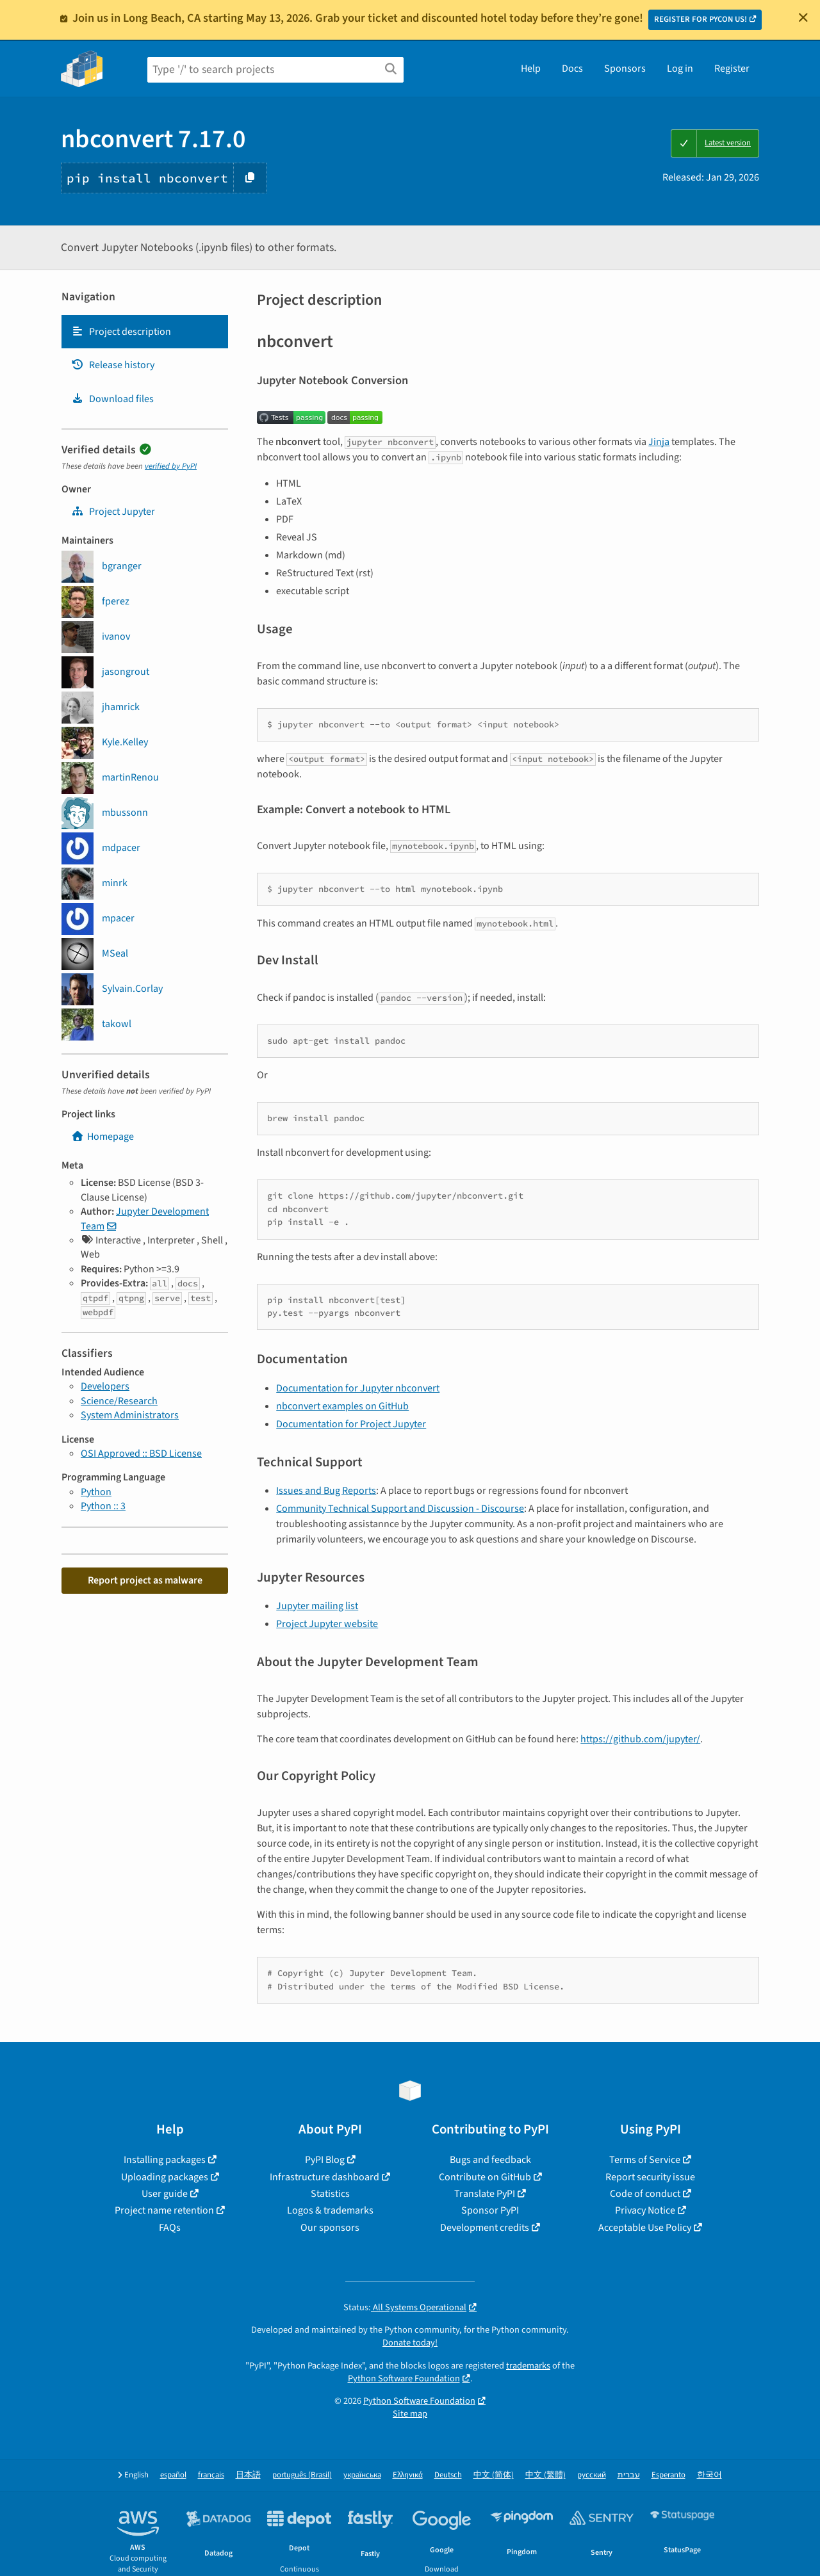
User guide (165, 2194)
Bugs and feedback (490, 2160)
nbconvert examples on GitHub (342, 1406)
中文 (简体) (493, 2475)
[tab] (145, 331)
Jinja (658, 442)
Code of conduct (645, 2194)
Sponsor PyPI (490, 2210)
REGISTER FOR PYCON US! (700, 19)
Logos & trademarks (330, 2210)
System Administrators (130, 1415)
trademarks (528, 2365)
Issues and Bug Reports (326, 1491)
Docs (572, 68)
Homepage (102, 1137)
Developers (105, 1386)
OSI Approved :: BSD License (141, 1453)
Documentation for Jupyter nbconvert (357, 1388)
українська (362, 2475)
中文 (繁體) (545, 2475)
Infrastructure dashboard (324, 2177)
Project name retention (164, 2210)
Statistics (330, 2194)
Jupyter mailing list (317, 1606)
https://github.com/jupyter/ (640, 1739)
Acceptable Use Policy (644, 2228)
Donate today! (410, 2342)
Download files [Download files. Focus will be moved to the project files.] (112, 399)
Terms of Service (644, 2160)
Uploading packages (164, 2177)
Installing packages (165, 2160)
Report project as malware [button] (145, 1580)
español (173, 2475)
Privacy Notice (645, 2210)
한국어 (709, 2475)
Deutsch (448, 2475)
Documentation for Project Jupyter (351, 1424)
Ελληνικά (408, 2475)
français (211, 2475)
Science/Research (119, 1401)
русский (591, 2475)
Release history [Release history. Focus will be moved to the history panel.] (112, 365)
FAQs (170, 2228)
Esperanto (668, 2475)
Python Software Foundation (404, 2378)
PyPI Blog (325, 2160)
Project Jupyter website (327, 1624)
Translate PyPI (484, 2194)
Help (531, 68)
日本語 (248, 2475)
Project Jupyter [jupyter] (113, 512)
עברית (629, 2475)
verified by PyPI (171, 466)
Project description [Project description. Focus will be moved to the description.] (121, 332)
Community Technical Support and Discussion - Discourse (400, 1509)
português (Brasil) (302, 2475)
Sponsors (625, 68)
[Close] (803, 17)
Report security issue (650, 2177)
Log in (680, 68)
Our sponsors (329, 2228)
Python (96, 1492)
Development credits (484, 2228)
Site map (410, 2413)
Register (732, 68)
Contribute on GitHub (485, 2177)
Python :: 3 (103, 1506)
